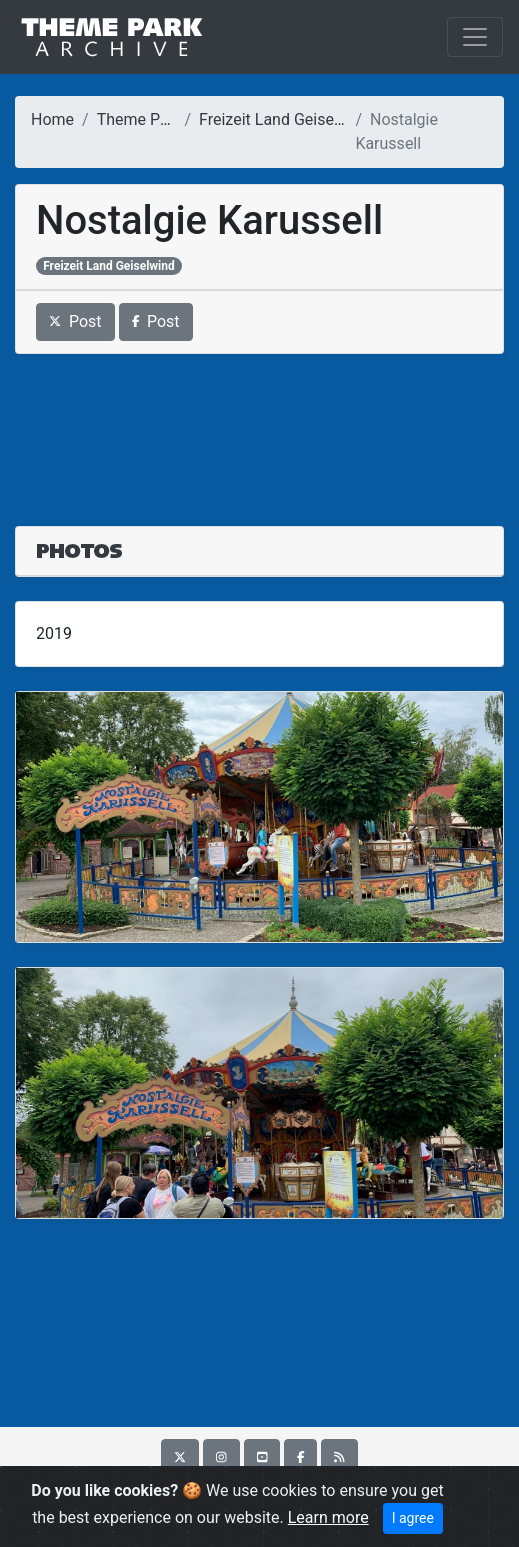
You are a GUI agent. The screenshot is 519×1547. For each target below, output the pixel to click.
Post (75, 321)
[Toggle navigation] (475, 37)
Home (52, 119)
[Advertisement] (259, 428)
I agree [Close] (413, 1518)
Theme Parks (144, 119)
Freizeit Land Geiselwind (285, 119)
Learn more (328, 1517)
